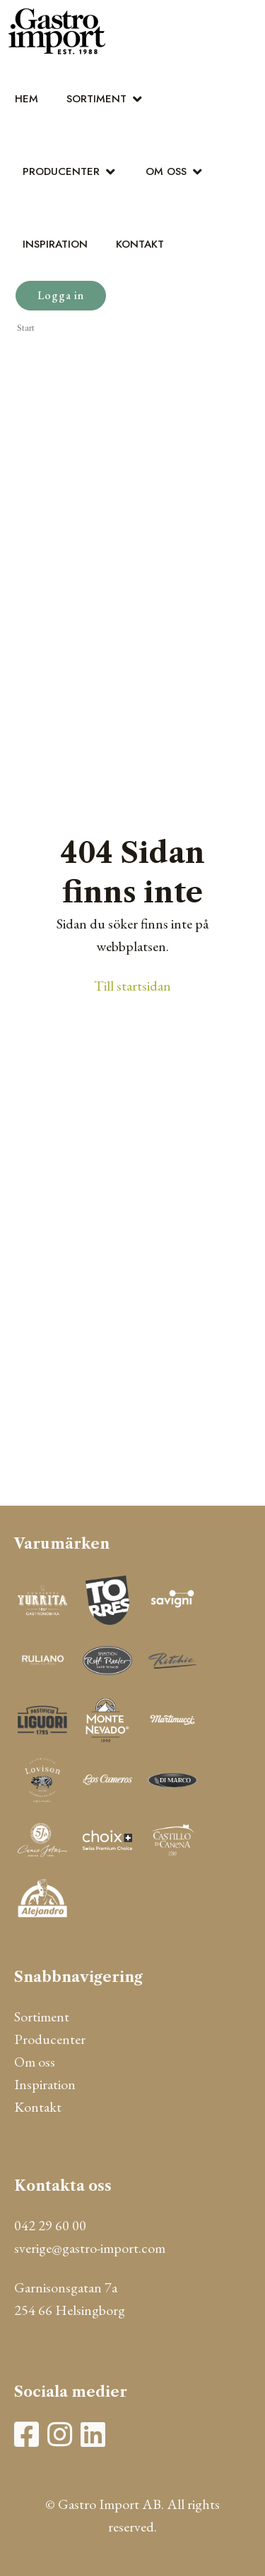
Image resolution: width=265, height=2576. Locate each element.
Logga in (60, 295)
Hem (26, 99)
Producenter (61, 171)
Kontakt (140, 244)
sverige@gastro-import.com (89, 2248)
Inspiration (55, 244)
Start (26, 328)
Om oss (166, 171)
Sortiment (96, 99)
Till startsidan (132, 985)
